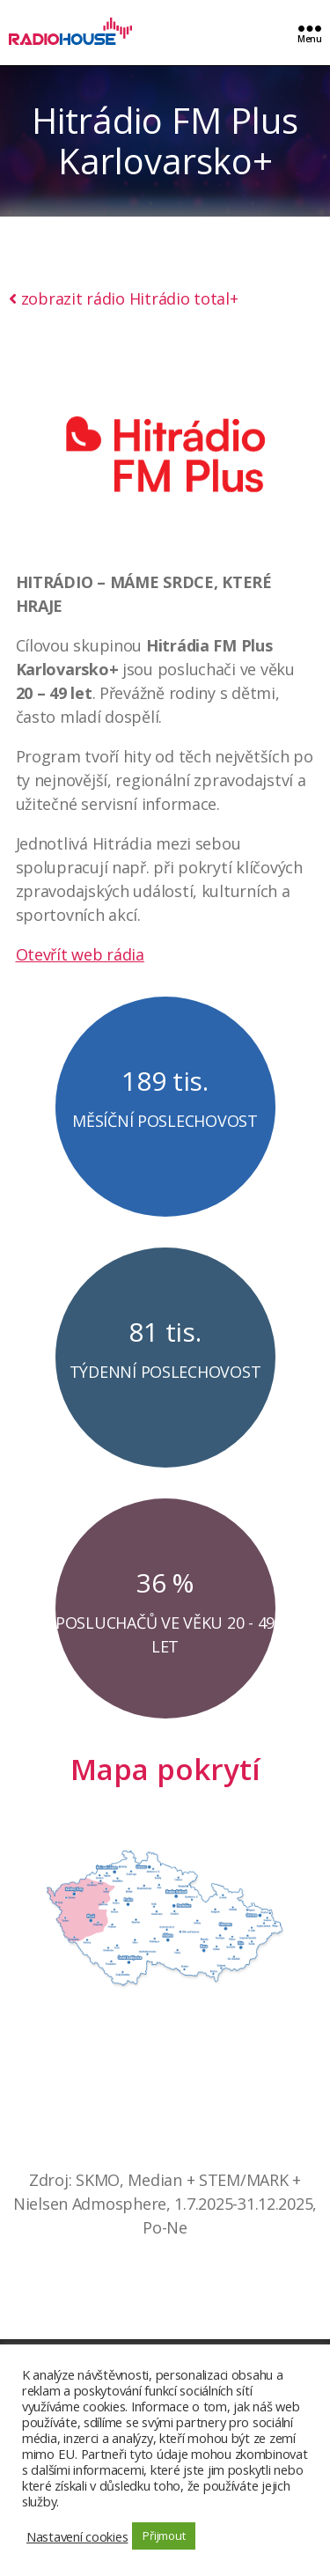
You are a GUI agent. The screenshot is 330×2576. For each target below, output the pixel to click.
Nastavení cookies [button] (77, 2536)
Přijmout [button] (164, 2535)
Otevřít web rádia (80, 954)
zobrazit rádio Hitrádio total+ (123, 298)
